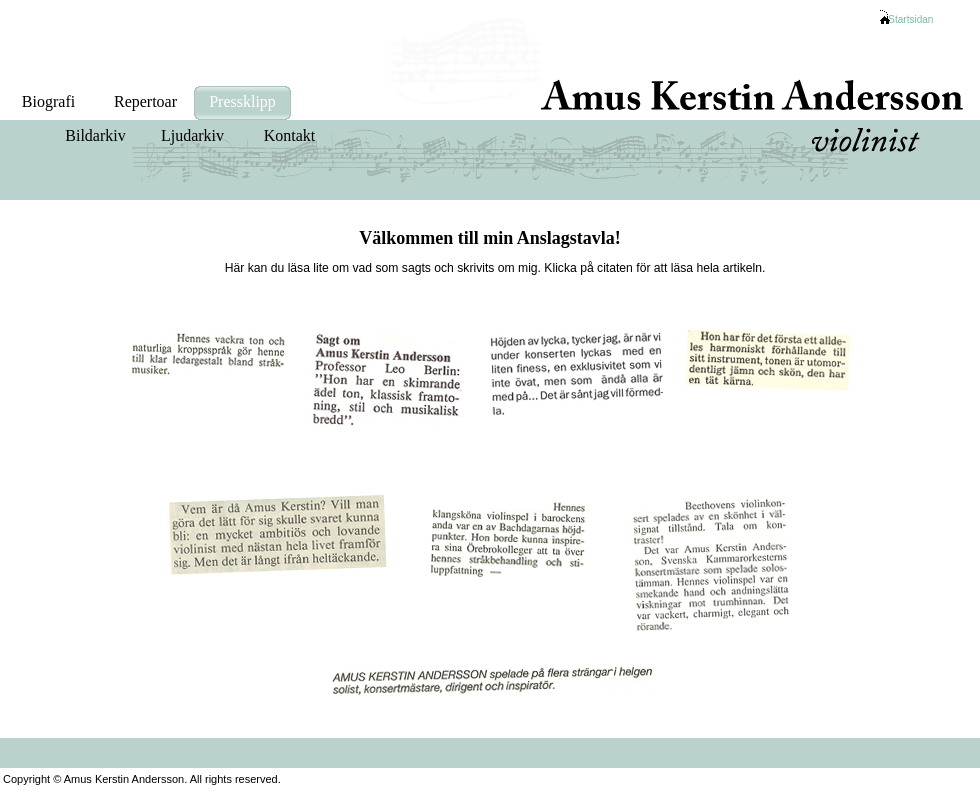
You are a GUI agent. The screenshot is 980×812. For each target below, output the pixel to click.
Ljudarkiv (192, 135)
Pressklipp (242, 101)
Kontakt (290, 135)
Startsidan (911, 19)
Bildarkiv (95, 135)
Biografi (48, 101)
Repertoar (145, 101)
